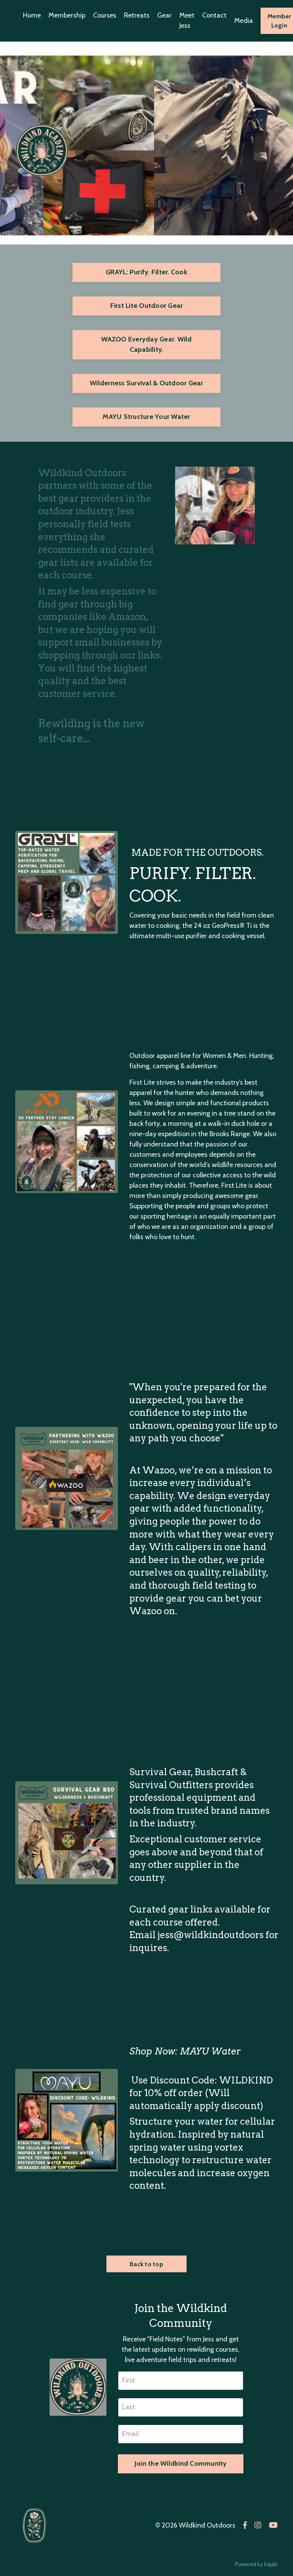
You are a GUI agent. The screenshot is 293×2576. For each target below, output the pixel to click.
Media (243, 20)
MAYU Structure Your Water (146, 416)
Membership (66, 15)
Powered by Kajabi (256, 2564)
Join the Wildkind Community (181, 2463)
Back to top (146, 2264)
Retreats (137, 15)
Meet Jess (187, 20)
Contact (214, 15)
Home (32, 15)
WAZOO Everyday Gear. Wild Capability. (146, 344)
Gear (164, 15)
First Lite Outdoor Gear (146, 305)
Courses (104, 15)
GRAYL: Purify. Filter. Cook (146, 272)
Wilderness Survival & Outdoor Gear (146, 383)
